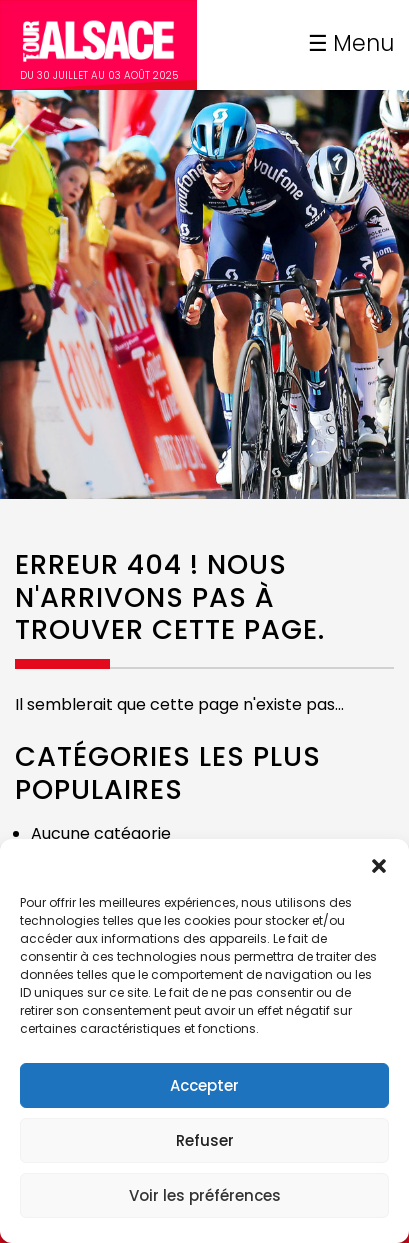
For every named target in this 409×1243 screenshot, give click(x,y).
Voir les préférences (205, 1195)
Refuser (205, 1140)
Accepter (204, 1085)
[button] (379, 864)
